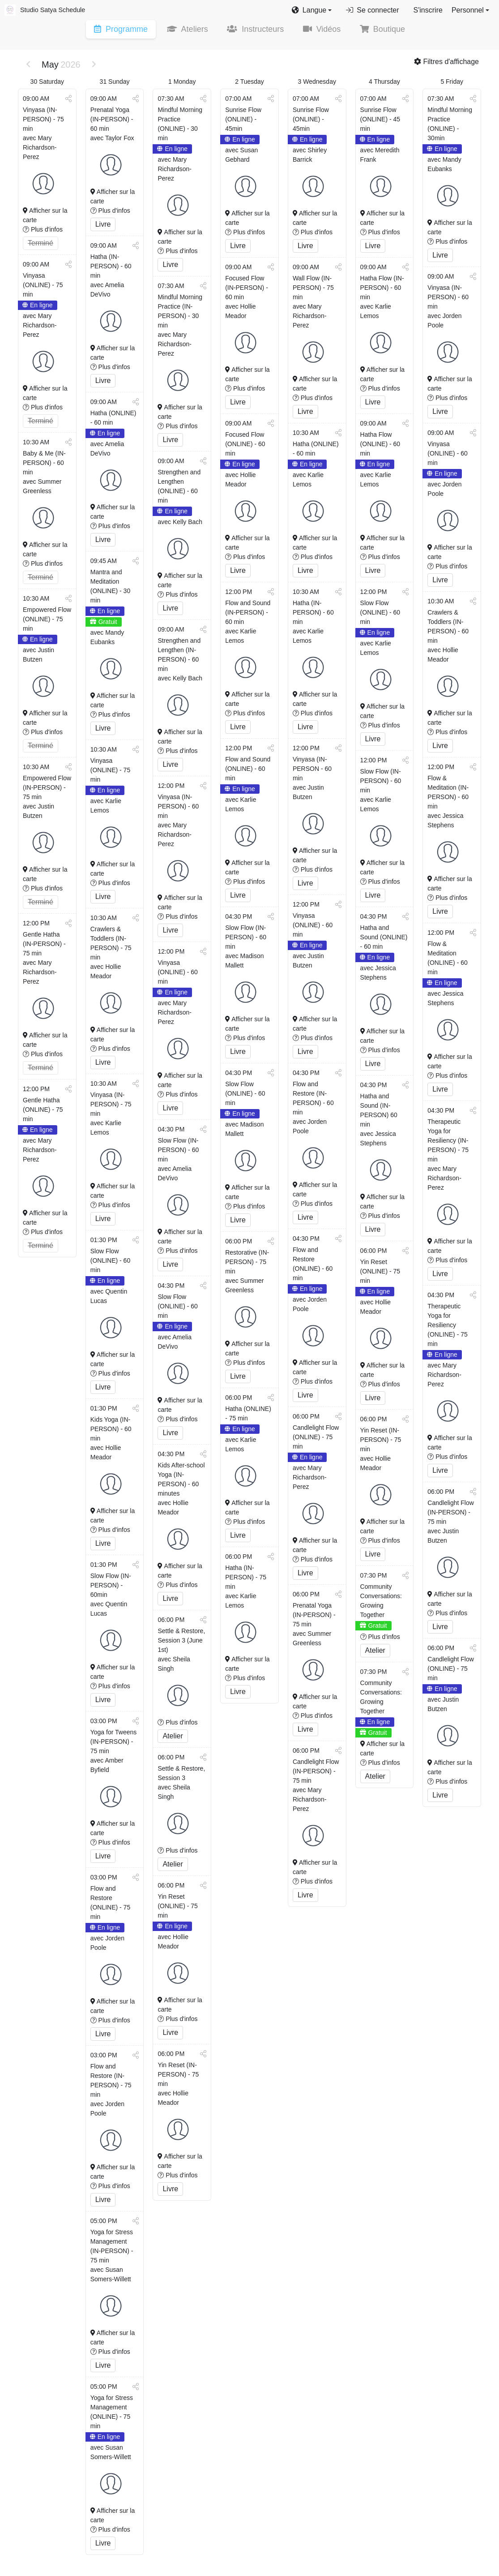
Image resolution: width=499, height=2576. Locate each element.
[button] (311, 10)
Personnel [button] (468, 10)
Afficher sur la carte (45, 216)
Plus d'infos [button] (43, 230)
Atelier (172, 1737)
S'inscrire (428, 10)
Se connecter (372, 10)
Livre (103, 225)
